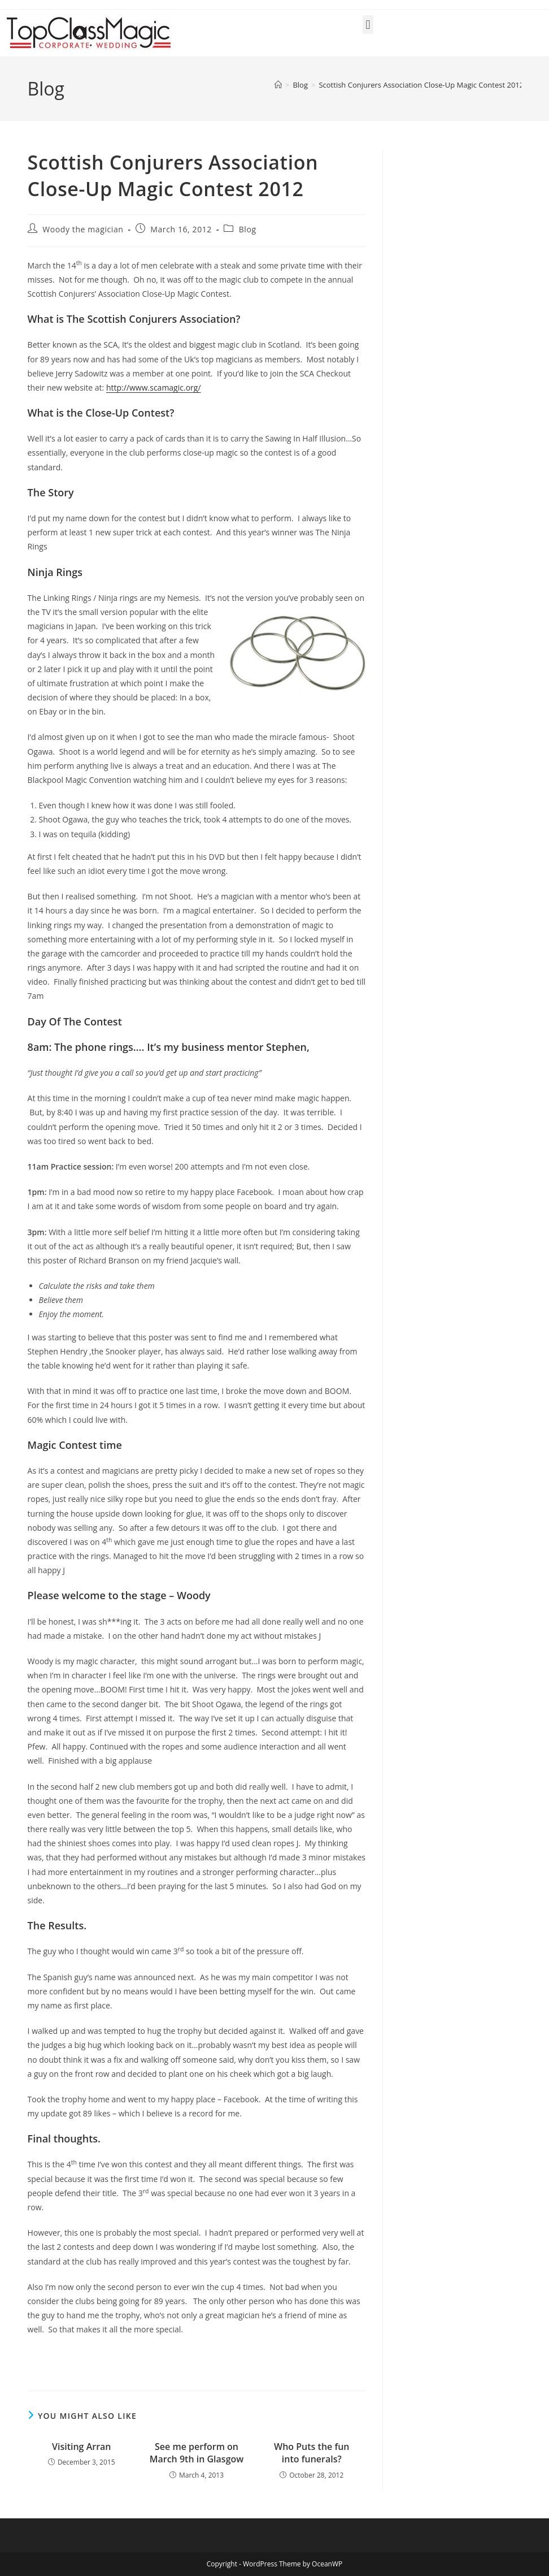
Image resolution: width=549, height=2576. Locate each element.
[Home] (278, 85)
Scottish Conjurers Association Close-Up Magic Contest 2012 (421, 85)
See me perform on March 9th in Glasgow (197, 2452)
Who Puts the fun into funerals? (311, 2452)
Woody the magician (82, 229)
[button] (368, 24)
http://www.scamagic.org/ (153, 387)
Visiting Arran (81, 2446)
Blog (247, 229)
